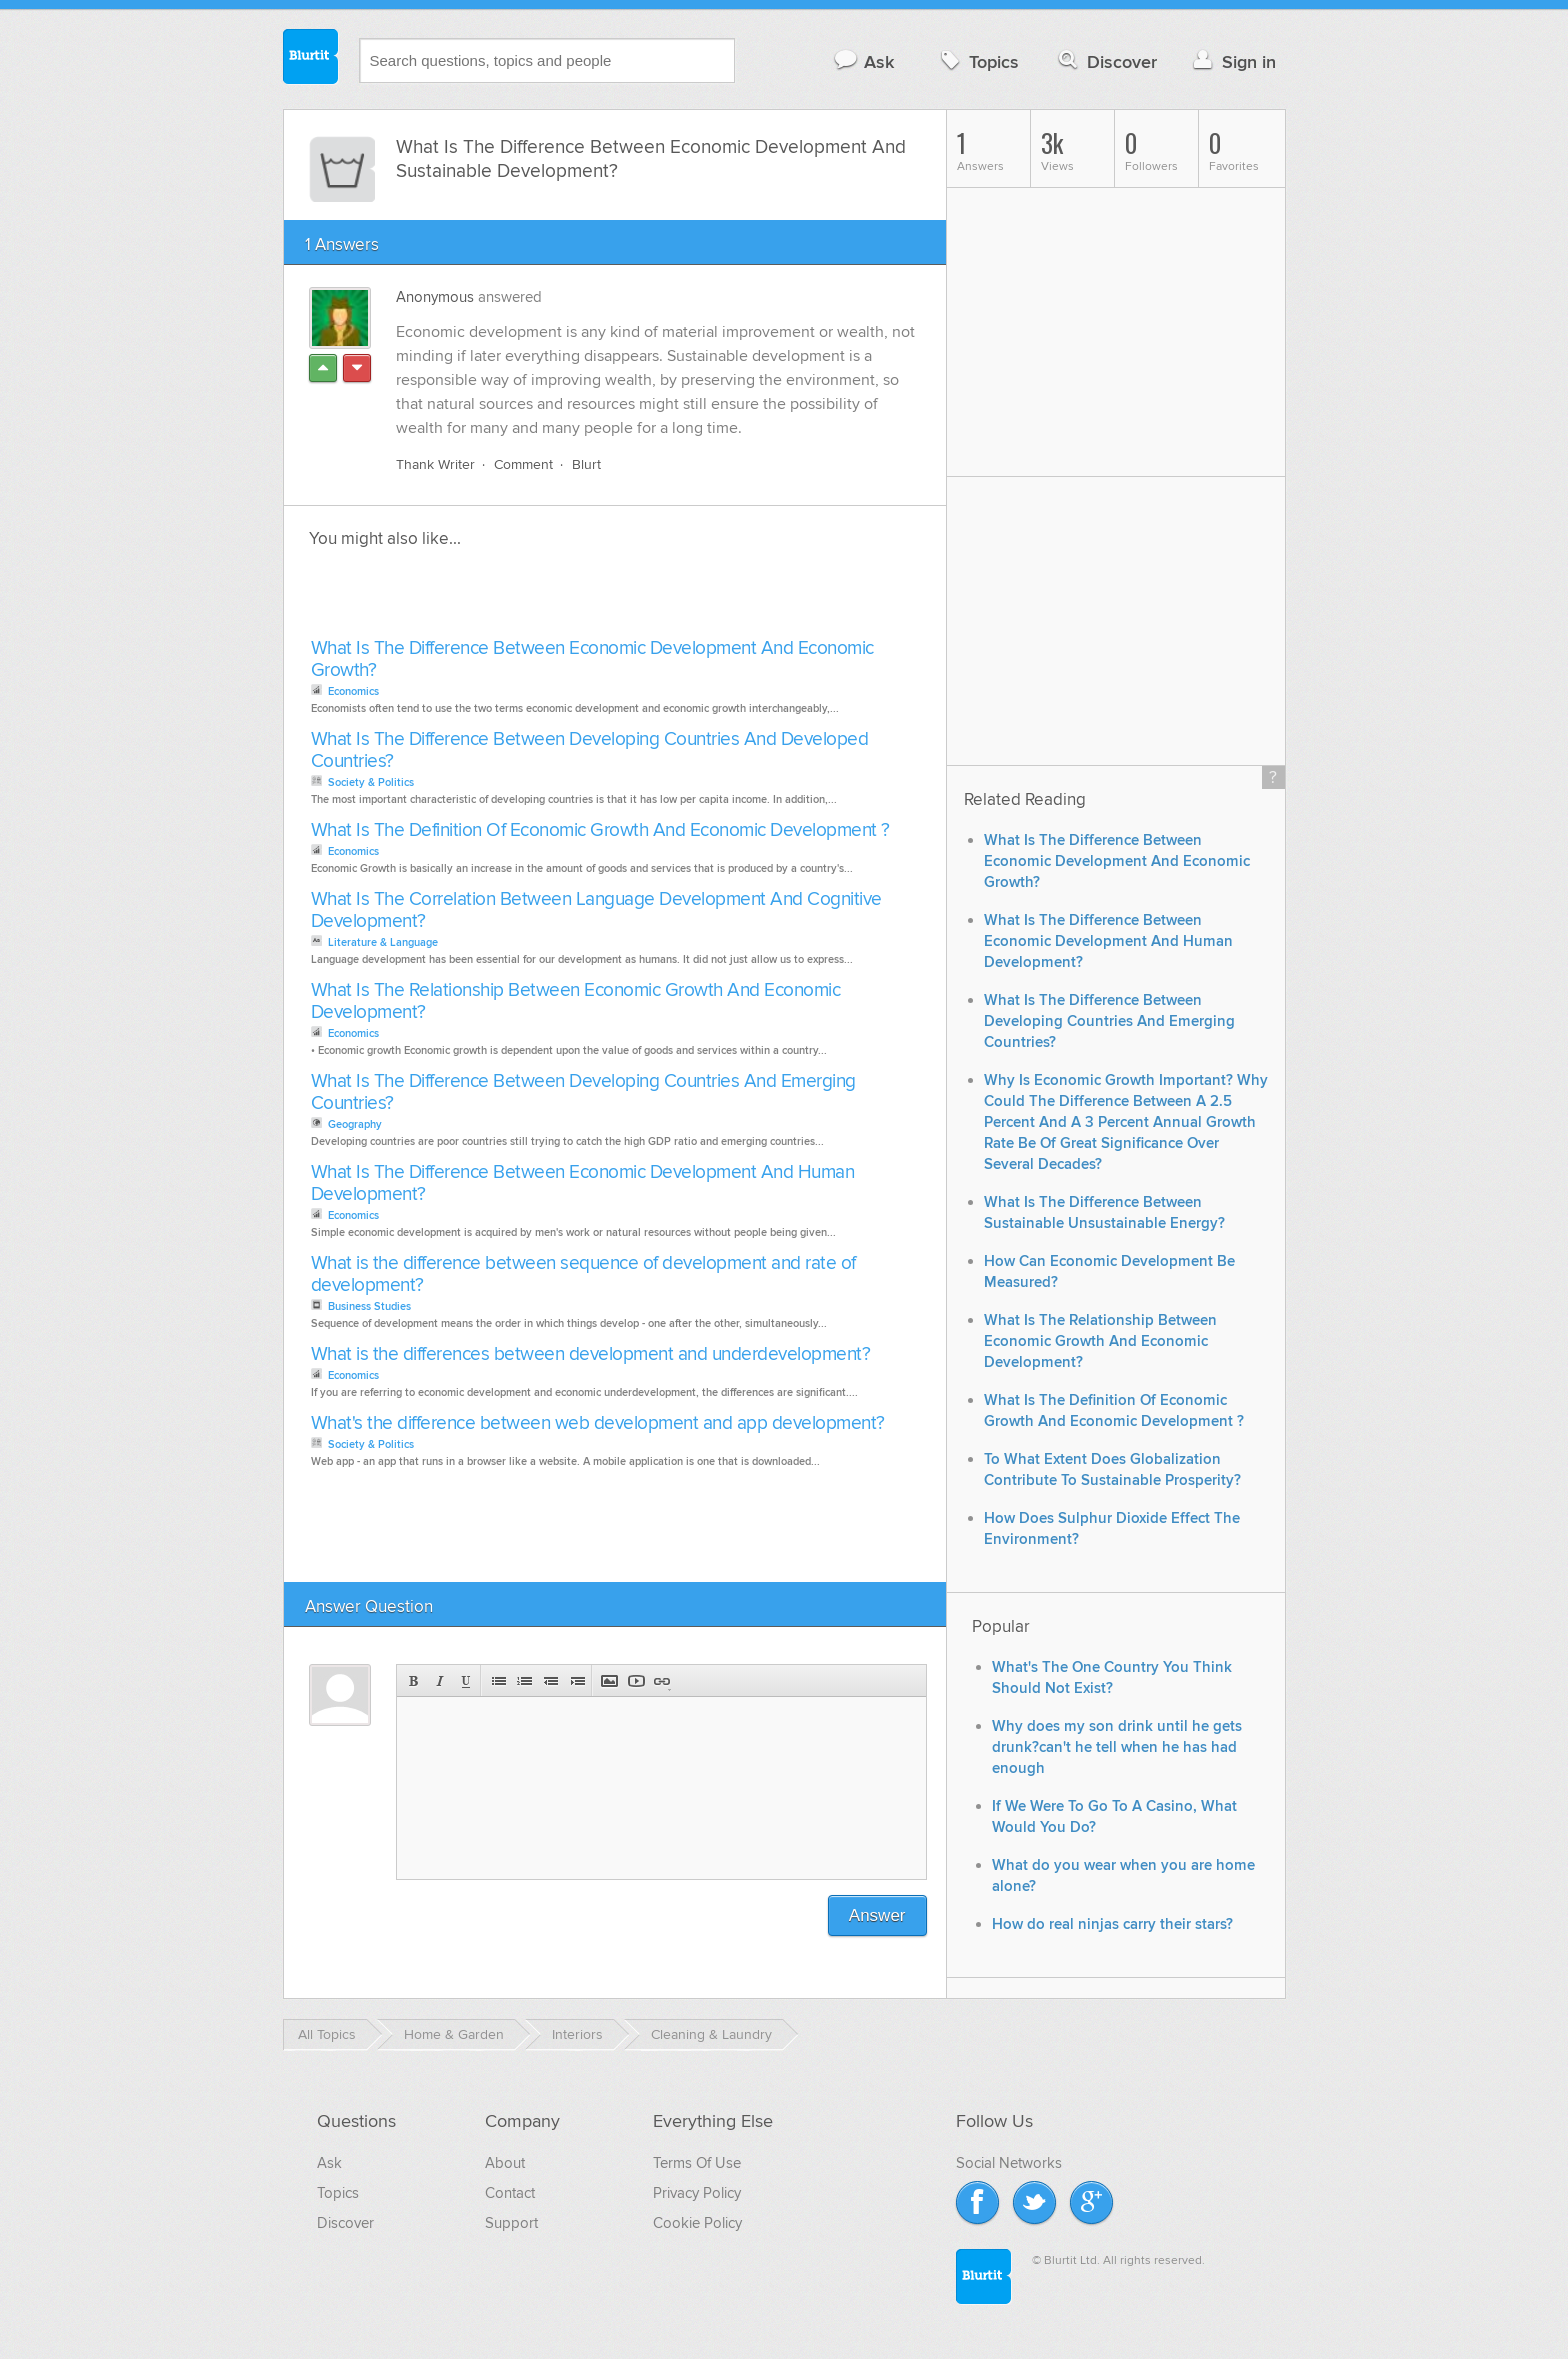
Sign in (1232, 61)
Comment (523, 464)
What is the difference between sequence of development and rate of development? (583, 1274)
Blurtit (311, 59)
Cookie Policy (697, 2223)
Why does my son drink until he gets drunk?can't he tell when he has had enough (1117, 1747)
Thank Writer (435, 464)
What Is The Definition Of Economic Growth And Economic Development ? (600, 830)
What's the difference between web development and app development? (598, 1423)
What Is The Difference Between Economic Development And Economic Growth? (592, 659)
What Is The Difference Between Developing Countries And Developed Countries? (590, 750)
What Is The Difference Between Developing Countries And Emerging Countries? (583, 1092)
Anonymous (435, 297)
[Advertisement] (536, 599)
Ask (863, 61)
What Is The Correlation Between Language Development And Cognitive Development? (596, 910)
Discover (1105, 61)
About (505, 2163)
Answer (877, 1915)
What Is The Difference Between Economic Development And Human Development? (583, 1183)
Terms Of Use (697, 2163)
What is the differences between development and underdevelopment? (591, 1354)
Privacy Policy (697, 2193)
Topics (977, 61)
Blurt (586, 464)
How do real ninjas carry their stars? (1112, 1924)
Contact (510, 2193)
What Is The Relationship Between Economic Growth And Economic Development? (576, 1001)
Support (511, 2223)
